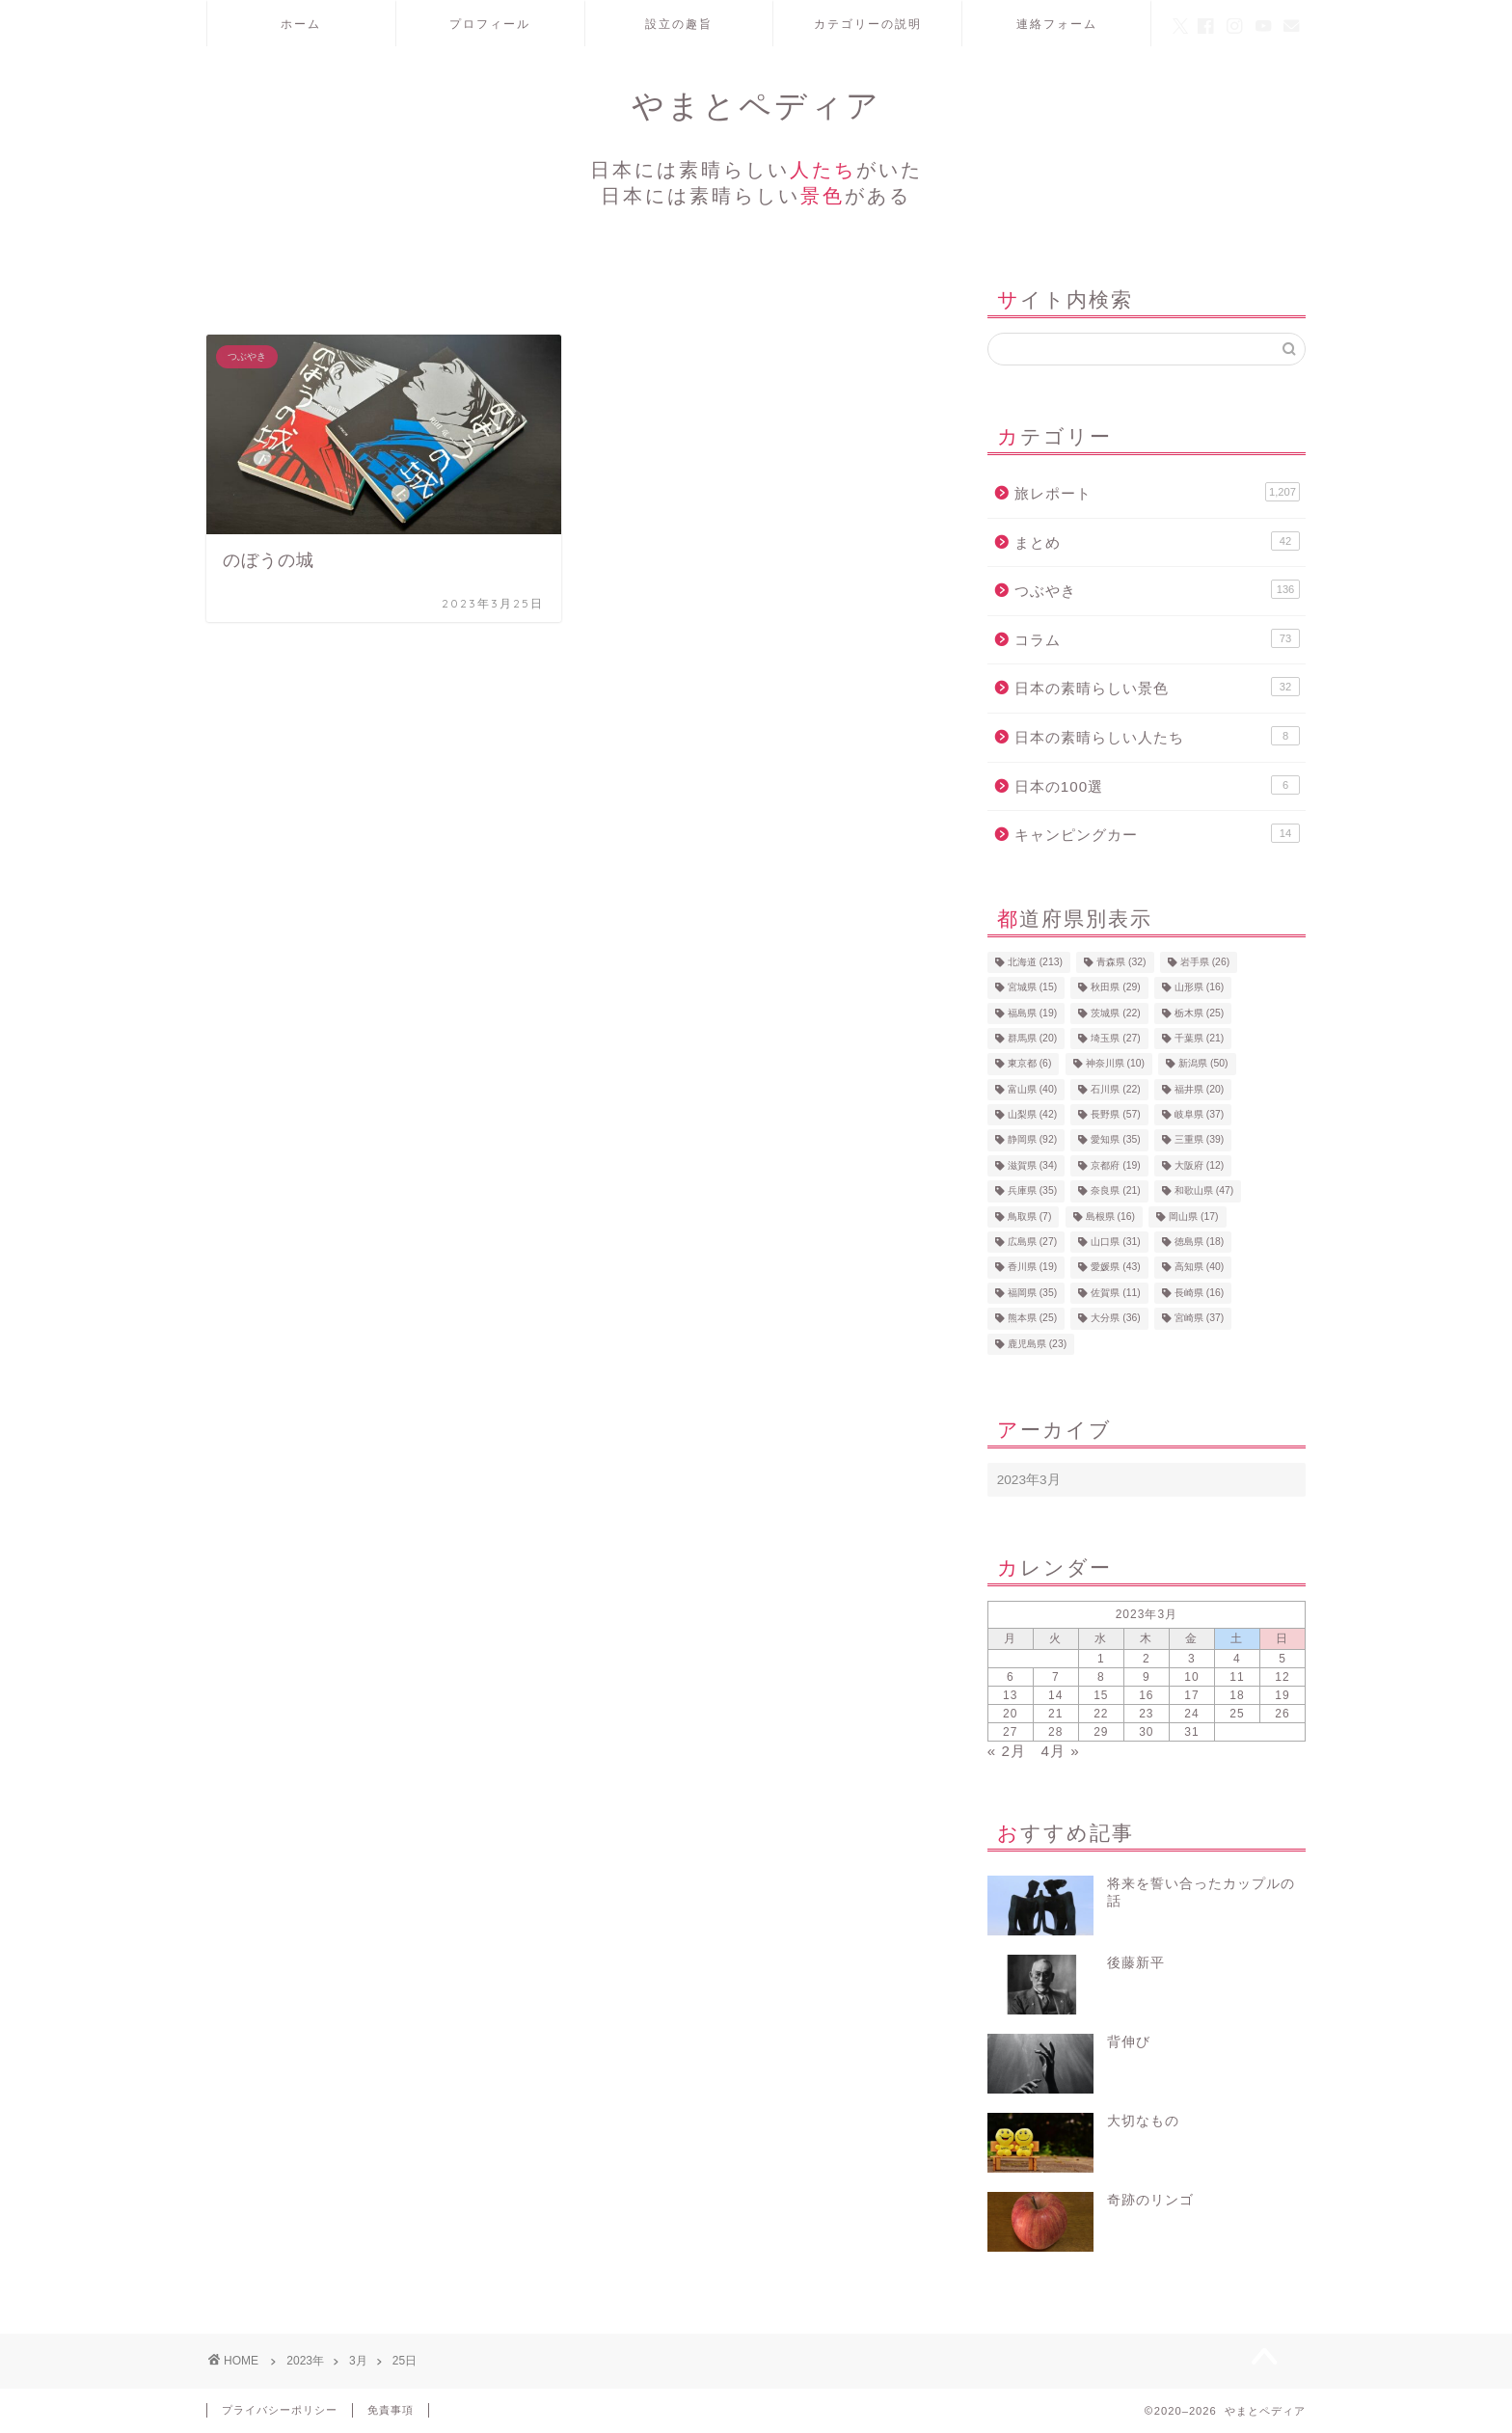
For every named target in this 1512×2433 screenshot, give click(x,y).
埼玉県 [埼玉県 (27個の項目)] (1115, 1038)
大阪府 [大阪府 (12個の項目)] (1199, 1165)
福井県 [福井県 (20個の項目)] (1199, 1089)
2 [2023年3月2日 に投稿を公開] (1146, 1658)
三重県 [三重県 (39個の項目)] (1199, 1140)
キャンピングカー (1157, 833)
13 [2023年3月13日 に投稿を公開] (1010, 1695)
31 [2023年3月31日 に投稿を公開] (1191, 1732)
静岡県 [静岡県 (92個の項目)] (1032, 1140)
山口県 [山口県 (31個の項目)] (1115, 1241)
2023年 (305, 2360)
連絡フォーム (1056, 23)
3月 (358, 2360)
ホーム (301, 23)
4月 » (1060, 1751)
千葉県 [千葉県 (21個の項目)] (1199, 1038)
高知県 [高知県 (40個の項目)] (1199, 1267)
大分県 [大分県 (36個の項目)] (1115, 1318)
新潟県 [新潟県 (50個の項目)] (1203, 1064)
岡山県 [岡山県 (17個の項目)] (1193, 1216)
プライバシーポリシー (280, 2410)
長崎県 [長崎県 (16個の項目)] (1199, 1292)
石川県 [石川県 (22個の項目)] (1115, 1089)
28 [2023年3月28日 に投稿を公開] (1055, 1732)
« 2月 (1006, 1751)
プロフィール (489, 23)
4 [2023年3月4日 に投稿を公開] (1237, 1658)
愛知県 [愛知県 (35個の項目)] (1115, 1140)
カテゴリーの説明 (868, 23)
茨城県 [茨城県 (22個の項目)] (1115, 1013)
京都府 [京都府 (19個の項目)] (1115, 1165)
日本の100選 (1157, 785)
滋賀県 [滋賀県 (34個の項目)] (1032, 1165)
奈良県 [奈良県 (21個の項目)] (1115, 1191)
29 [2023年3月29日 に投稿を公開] (1101, 1732)
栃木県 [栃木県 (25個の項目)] (1199, 1013)
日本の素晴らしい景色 (1157, 686)
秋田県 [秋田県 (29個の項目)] (1115, 988)
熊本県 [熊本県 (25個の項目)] (1032, 1318)
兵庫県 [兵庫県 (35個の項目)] (1032, 1191)
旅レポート (1157, 491)
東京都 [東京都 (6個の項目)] (1030, 1064)
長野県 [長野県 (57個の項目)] (1115, 1114)
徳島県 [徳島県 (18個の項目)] (1199, 1241)
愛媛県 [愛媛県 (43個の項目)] (1115, 1267)
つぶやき (1157, 589)
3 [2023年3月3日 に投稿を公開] (1192, 1658)
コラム (1157, 638)
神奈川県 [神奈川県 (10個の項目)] (1115, 1064)
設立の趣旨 (679, 23)
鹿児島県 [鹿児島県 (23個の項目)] (1037, 1343)
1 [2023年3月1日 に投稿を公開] (1101, 1658)
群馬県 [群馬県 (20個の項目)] (1032, 1038)
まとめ (1157, 541)
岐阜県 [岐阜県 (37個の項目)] (1199, 1114)
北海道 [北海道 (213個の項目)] (1035, 962)
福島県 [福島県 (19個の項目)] (1032, 1013)
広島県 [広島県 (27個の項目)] (1032, 1241)
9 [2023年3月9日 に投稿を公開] (1146, 1677)
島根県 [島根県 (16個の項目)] (1110, 1216)
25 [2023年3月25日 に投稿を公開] (1236, 1713)
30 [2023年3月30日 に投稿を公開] (1146, 1732)
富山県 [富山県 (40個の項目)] (1032, 1089)
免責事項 (390, 2410)
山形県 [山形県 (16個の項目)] (1199, 988)
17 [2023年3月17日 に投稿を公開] (1191, 1695)
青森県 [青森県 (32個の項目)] (1121, 962)
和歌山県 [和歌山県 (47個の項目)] (1203, 1191)
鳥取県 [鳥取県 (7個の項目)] (1030, 1216)
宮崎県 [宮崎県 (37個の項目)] (1199, 1318)
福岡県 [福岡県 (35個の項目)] (1032, 1292)
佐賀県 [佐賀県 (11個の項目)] (1115, 1292)
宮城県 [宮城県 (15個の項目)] (1032, 988)
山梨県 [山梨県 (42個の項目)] (1032, 1114)
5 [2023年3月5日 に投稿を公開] (1282, 1658)
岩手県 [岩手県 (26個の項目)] (1204, 962)
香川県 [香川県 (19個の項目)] (1032, 1267)
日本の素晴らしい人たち (1157, 735)
